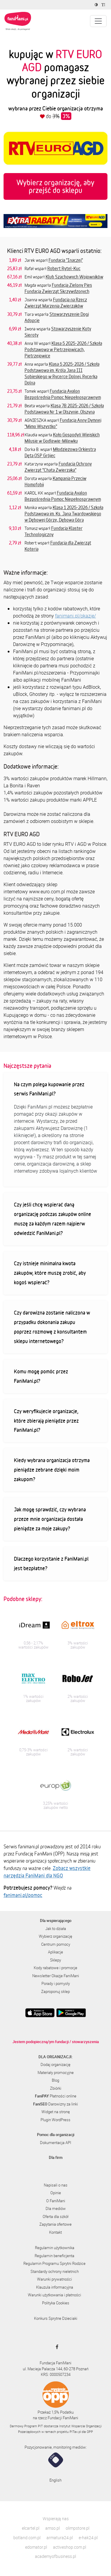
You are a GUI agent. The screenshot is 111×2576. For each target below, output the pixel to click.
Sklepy (55, 1960)
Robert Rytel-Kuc (64, 268)
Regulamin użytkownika (54, 2247)
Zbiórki (55, 2088)
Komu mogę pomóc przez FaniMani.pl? (41, 1376)
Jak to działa (55, 1928)
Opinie (55, 2192)
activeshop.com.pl (69, 2547)
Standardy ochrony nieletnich (54, 2271)
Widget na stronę (55, 2111)
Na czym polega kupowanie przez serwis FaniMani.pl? (49, 1089)
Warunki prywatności (54, 2279)
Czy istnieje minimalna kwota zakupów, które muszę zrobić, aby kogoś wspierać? (50, 1272)
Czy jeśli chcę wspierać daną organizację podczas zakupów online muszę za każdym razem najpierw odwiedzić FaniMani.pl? (52, 1218)
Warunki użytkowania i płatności (54, 2295)
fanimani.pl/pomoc (23, 1895)
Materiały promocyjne (56, 2072)
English (55, 2480)
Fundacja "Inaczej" (66, 260)
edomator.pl (36, 2547)
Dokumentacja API (55, 2142)
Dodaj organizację (55, 2064)
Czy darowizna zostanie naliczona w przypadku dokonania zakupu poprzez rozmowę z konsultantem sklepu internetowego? (52, 1327)
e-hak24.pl (88, 2537)
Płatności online (55, 2096)
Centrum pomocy (55, 1944)
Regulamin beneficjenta (54, 2255)
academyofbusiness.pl (55, 2556)
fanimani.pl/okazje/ (75, 615)
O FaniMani (55, 2200)
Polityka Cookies (55, 2303)
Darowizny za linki (55, 2104)
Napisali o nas (55, 2185)
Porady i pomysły (55, 1983)
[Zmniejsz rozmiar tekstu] (104, 5)
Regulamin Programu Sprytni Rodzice (54, 2263)
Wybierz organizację (55, 1936)
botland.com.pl (27, 2537)
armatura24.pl (59, 2537)
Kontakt (55, 2232)
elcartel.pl (30, 2528)
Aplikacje (55, 1952)
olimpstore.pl (77, 2528)
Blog (55, 2080)
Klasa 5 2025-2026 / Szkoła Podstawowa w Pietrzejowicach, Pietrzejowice (63, 349)
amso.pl (52, 2528)
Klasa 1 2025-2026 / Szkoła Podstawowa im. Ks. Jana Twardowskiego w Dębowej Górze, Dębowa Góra (64, 514)
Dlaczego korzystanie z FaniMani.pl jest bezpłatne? (51, 1563)
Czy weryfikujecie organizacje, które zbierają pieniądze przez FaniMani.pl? (46, 1420)
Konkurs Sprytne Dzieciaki (55, 2318)
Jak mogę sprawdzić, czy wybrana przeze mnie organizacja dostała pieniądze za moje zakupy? (50, 1518)
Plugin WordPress (55, 2119)
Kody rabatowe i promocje (55, 1967)
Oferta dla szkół (55, 2216)
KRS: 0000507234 (55, 2374)
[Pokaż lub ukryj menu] (98, 21)
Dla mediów (56, 2208)
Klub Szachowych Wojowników (74, 276)
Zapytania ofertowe (55, 2224)
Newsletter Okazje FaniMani (55, 1975)
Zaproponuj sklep (55, 1991)
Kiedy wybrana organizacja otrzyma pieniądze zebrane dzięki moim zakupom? (52, 1469)
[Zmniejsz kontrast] (97, 5)
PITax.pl (75, 2431)
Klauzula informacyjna (54, 2287)
